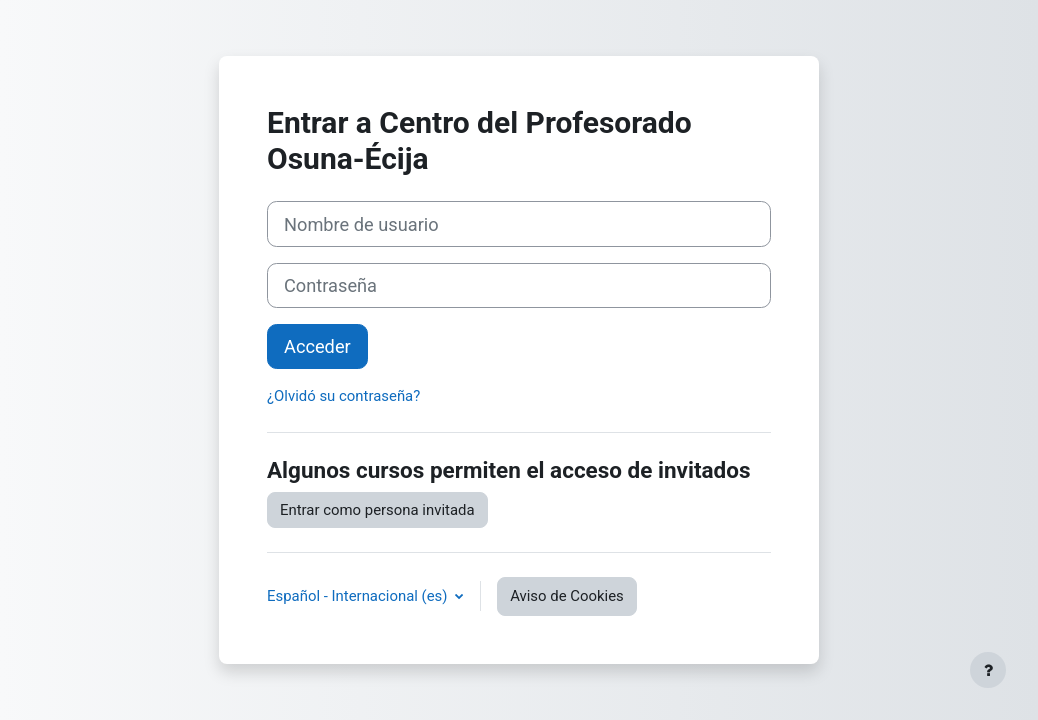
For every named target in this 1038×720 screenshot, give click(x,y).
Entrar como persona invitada (377, 510)
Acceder (317, 346)
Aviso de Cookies (567, 596)
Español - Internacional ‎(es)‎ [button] (359, 596)
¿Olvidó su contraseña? (343, 396)
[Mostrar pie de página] (988, 670)
